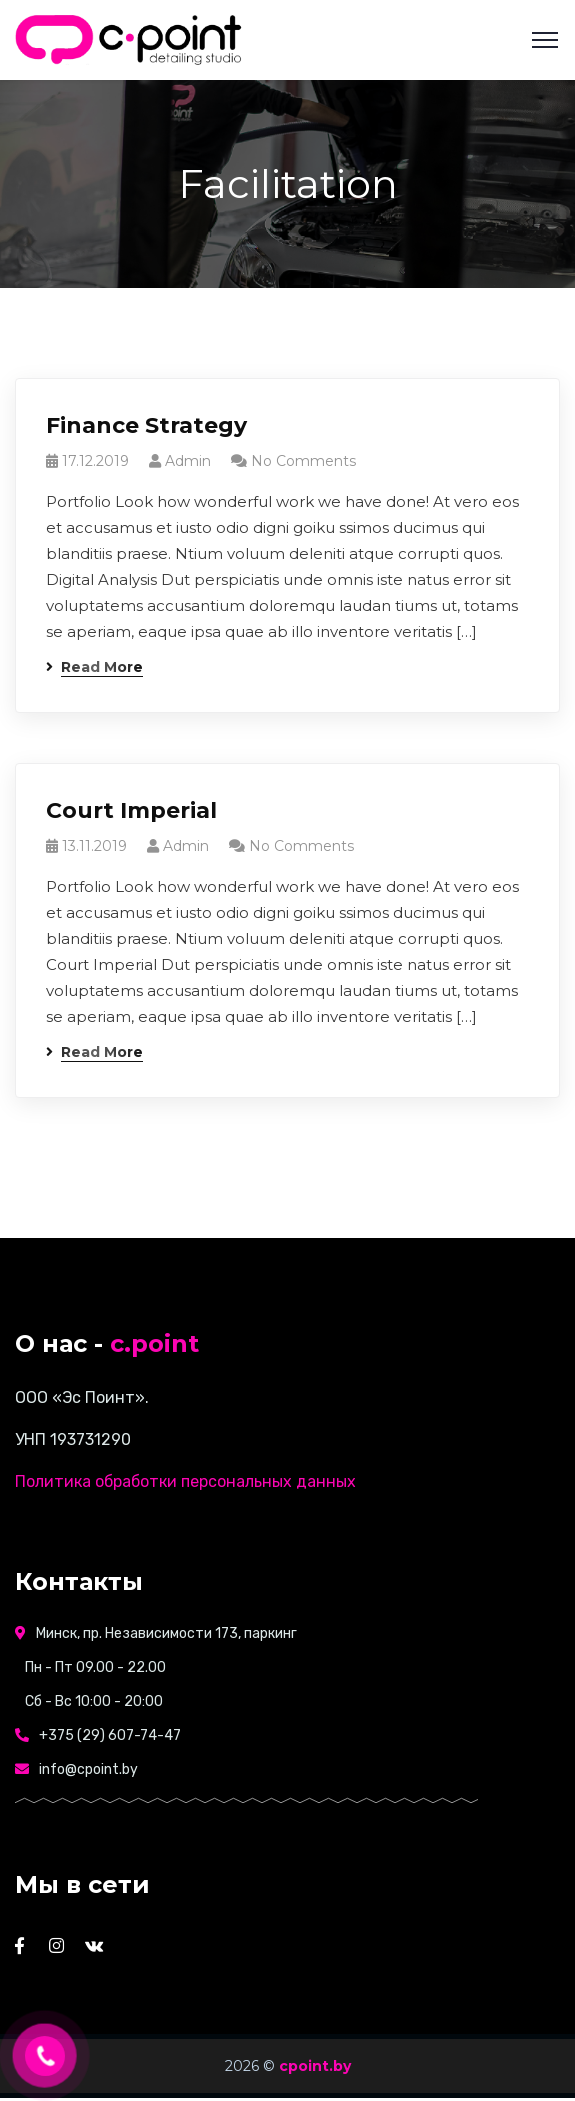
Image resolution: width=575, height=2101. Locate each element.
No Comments (303, 461)
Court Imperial (131, 810)
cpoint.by (315, 2066)
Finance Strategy (146, 425)
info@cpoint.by (88, 1769)
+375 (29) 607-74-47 (110, 1735)
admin (188, 461)
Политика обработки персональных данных (185, 1481)
